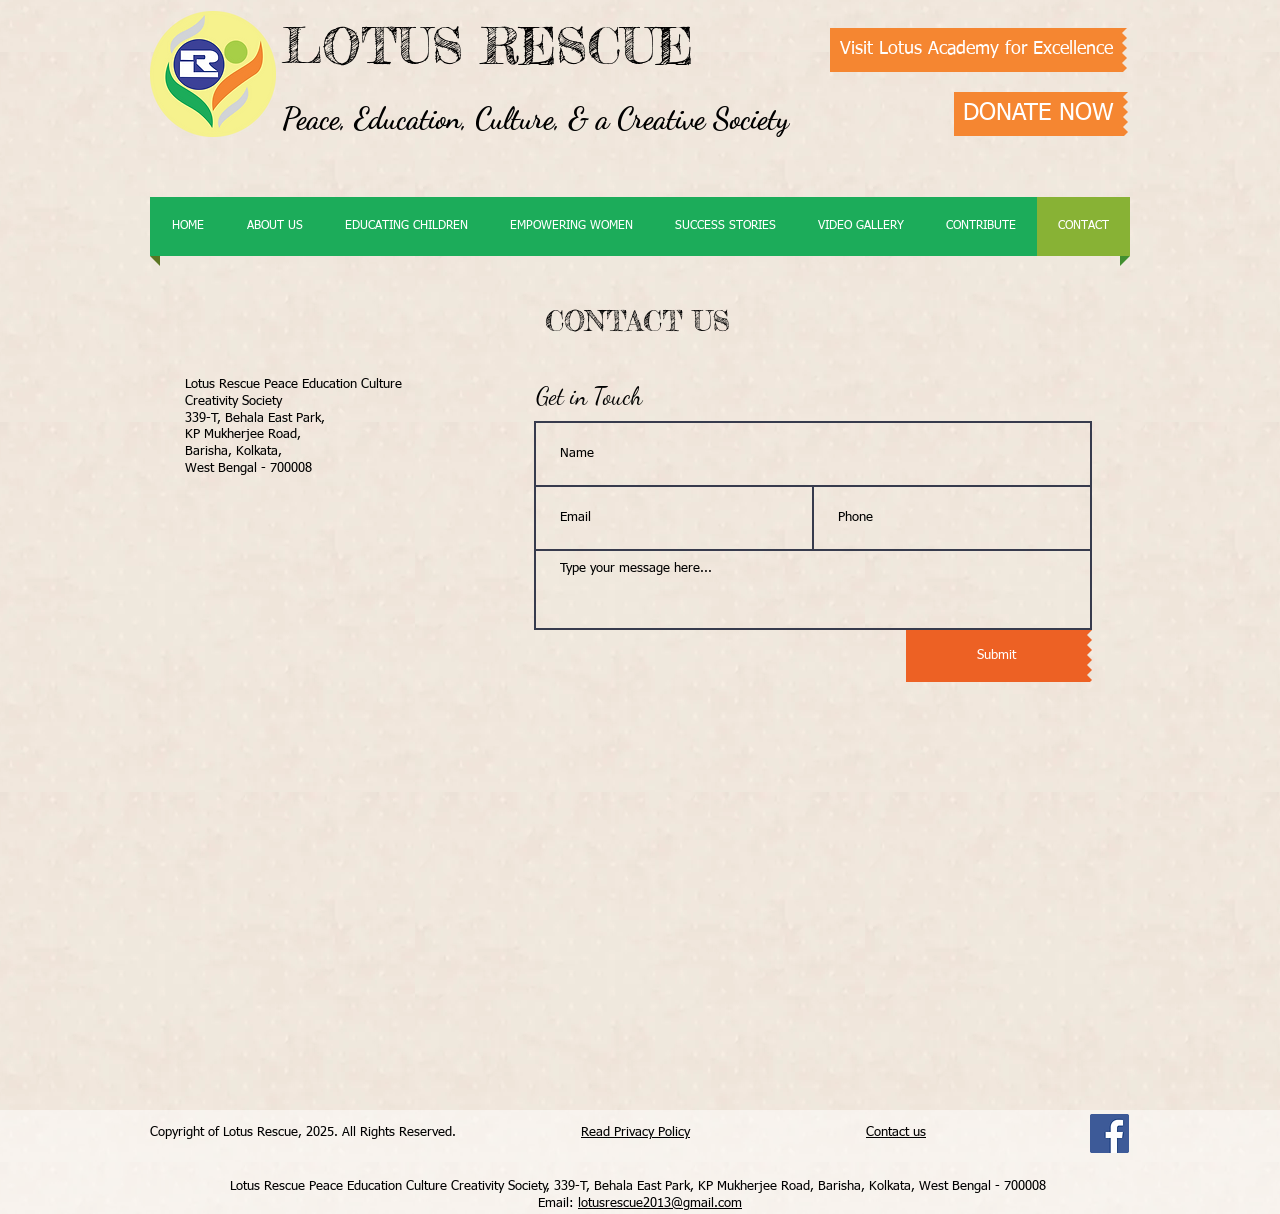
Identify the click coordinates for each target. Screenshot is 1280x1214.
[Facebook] (1109, 1133)
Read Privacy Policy (635, 1132)
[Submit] (996, 656)
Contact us (896, 1132)
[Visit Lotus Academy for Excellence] (976, 50)
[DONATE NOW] (1038, 114)
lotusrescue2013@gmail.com (660, 1203)
